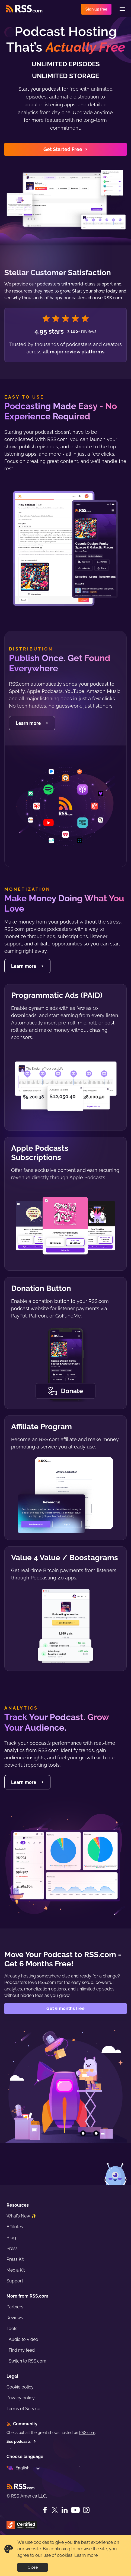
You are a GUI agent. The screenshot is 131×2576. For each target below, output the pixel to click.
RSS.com (87, 2432)
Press (12, 2248)
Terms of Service (23, 2408)
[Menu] (122, 9)
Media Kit (16, 2270)
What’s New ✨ (22, 2216)
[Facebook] (45, 2510)
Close (33, 2567)
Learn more (86, 2555)
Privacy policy (21, 2397)
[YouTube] (75, 2510)
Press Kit (15, 2259)
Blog (11, 2237)
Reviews (15, 2317)
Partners (15, 2306)
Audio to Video (23, 2339)
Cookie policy (20, 2387)
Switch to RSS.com (27, 2361)
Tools (12, 2328)
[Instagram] (86, 2510)
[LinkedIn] (64, 2510)
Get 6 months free (65, 2008)
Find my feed (22, 2350)
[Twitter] (55, 2510)
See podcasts (21, 2441)
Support (15, 2280)
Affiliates (15, 2226)
